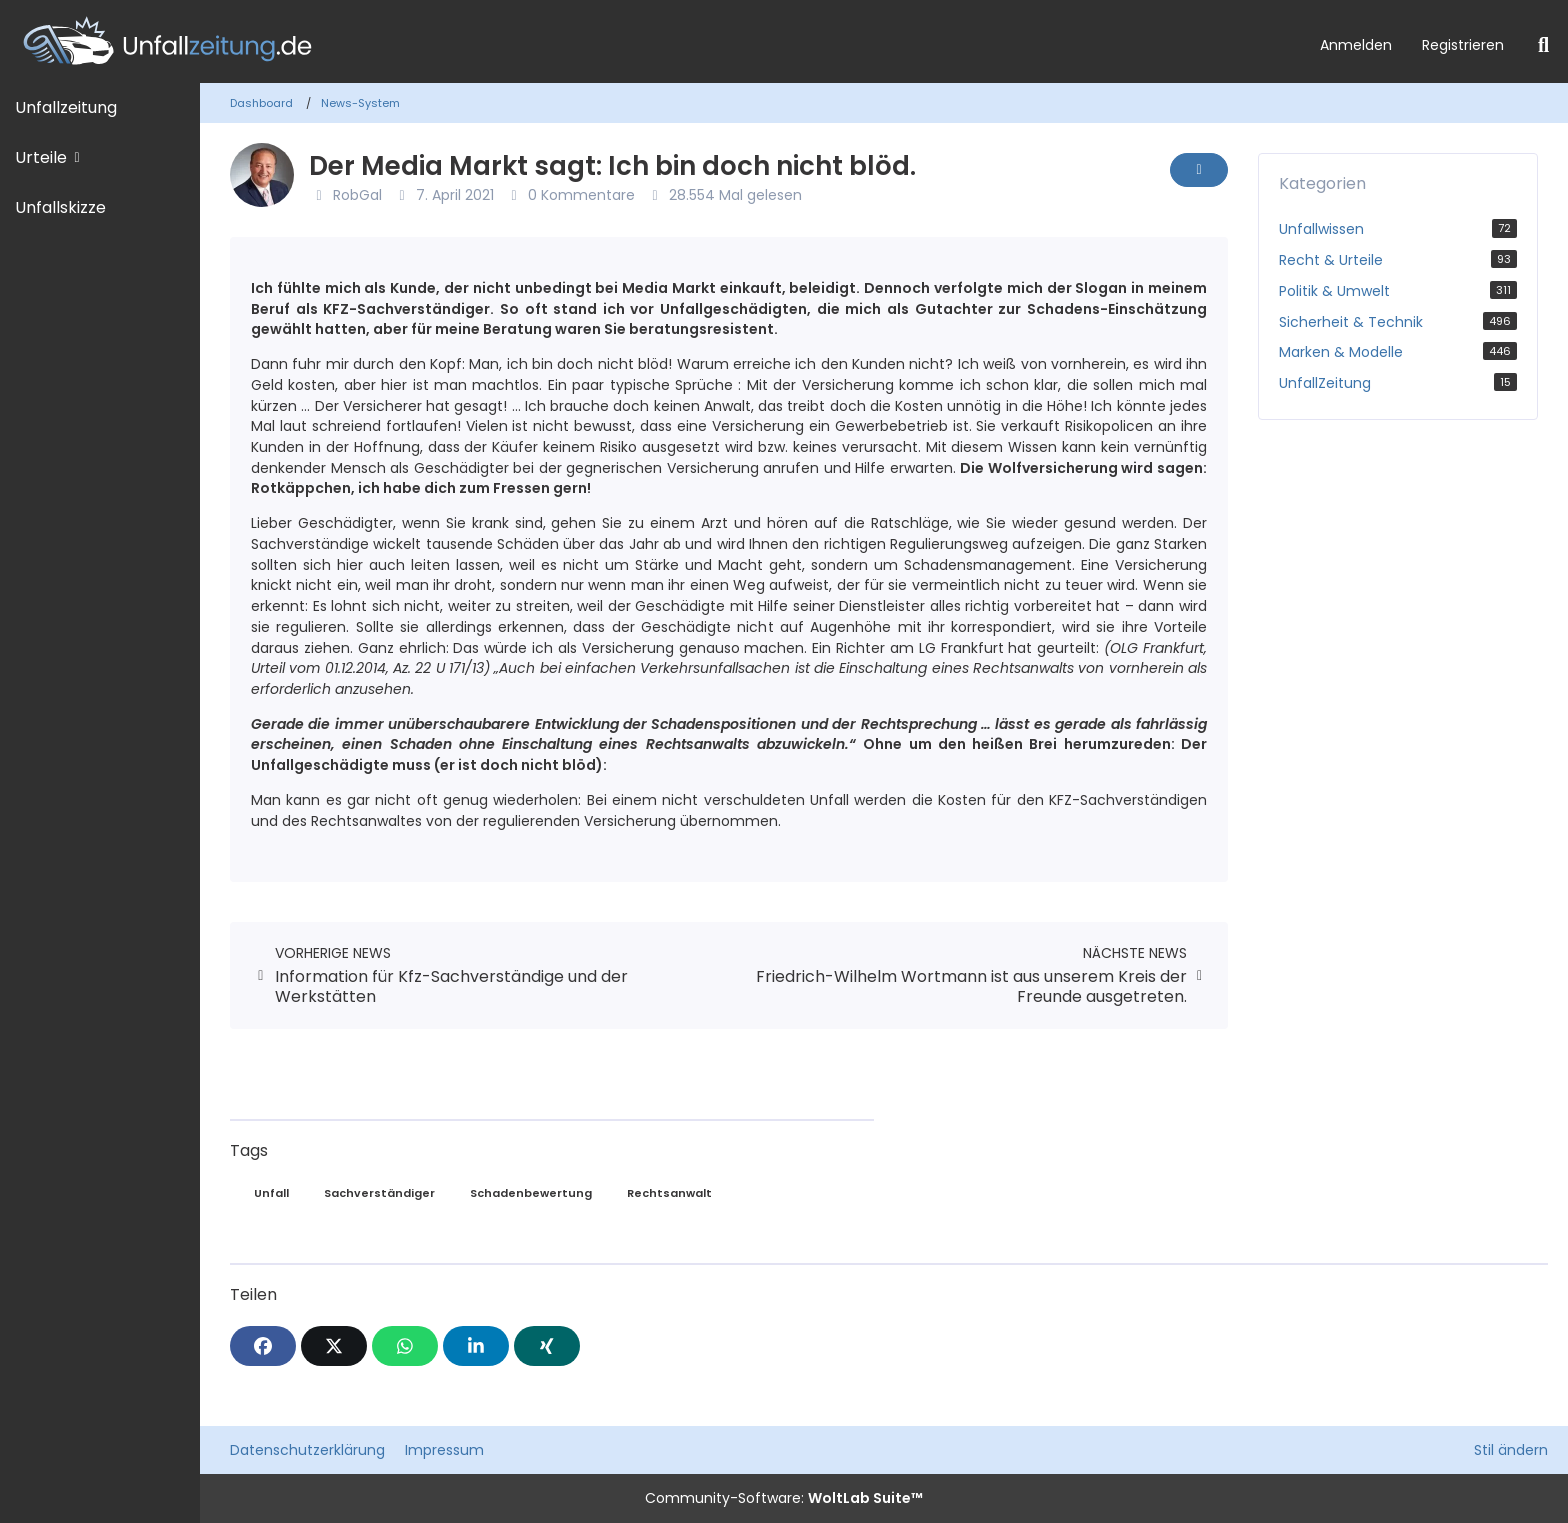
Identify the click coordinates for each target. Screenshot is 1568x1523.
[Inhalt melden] (1199, 170)
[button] (476, 1346)
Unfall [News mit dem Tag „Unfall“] (271, 1193)
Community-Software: (784, 1498)
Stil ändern (1511, 1450)
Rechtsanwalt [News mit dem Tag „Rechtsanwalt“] (669, 1193)
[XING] (547, 1346)
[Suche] (1543, 45)
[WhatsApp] (405, 1346)
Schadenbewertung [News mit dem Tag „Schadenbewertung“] (531, 1193)
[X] (334, 1346)
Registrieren (1463, 45)
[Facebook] (263, 1346)
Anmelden (1356, 45)
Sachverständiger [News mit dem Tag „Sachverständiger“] (379, 1193)
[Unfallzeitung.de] (652, 41)
